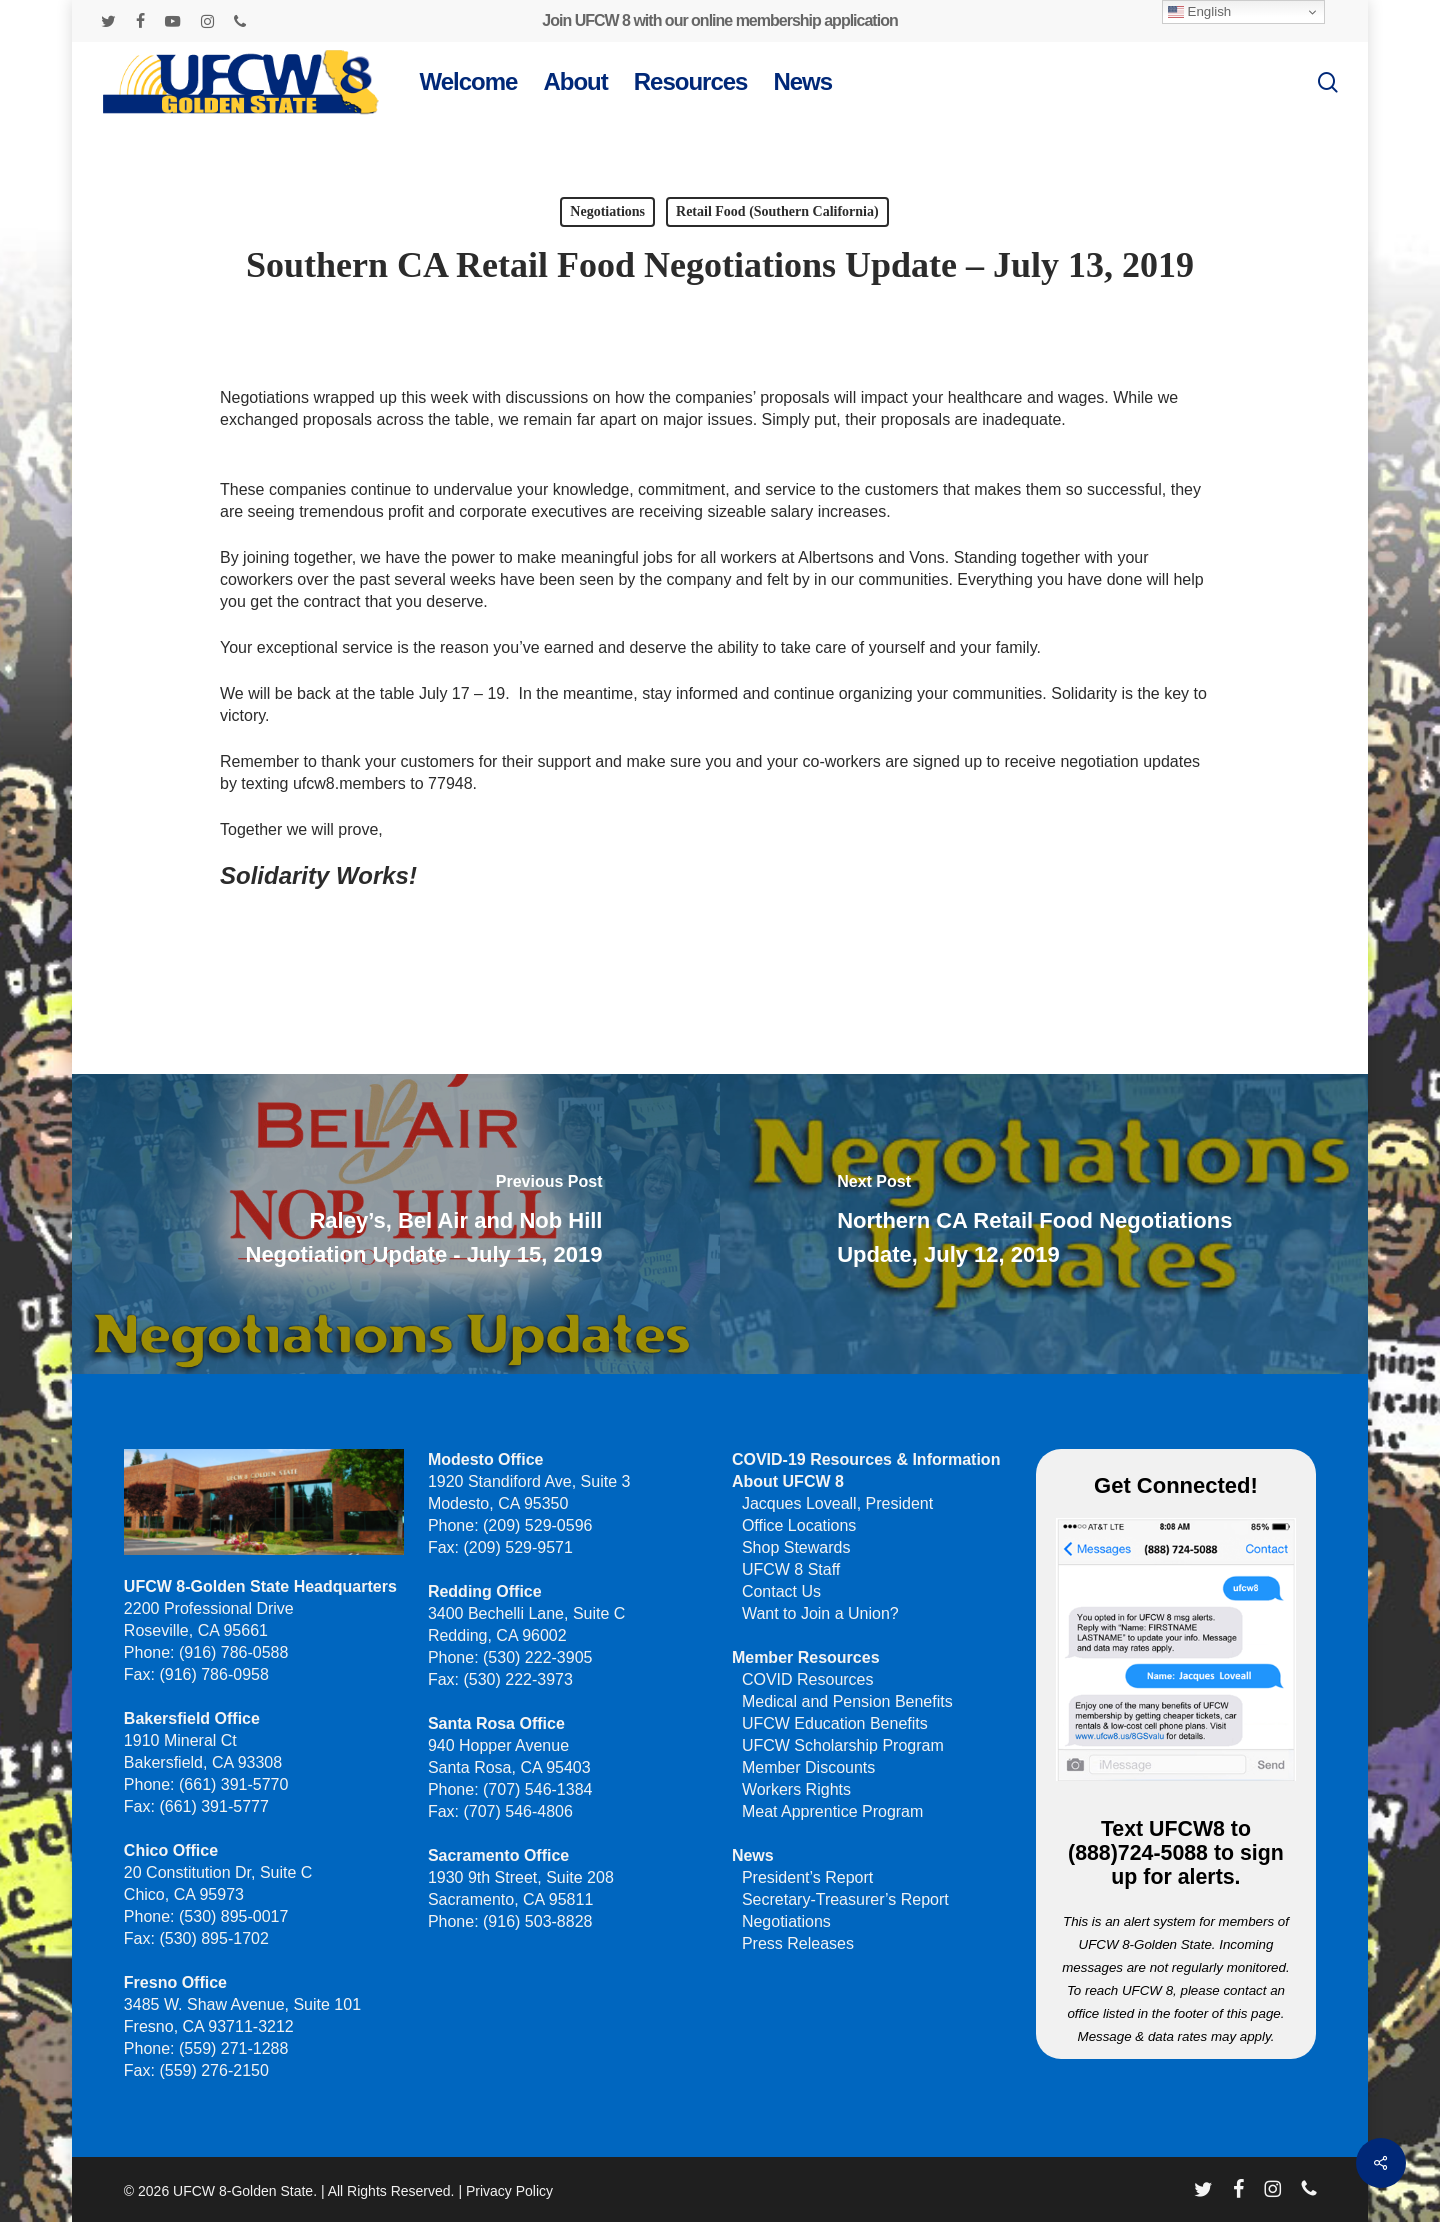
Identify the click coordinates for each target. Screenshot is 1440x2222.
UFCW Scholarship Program (843, 1745)
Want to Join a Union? (820, 1613)
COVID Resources (808, 1679)
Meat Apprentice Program (832, 1811)
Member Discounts (808, 1767)
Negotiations (607, 211)
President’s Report (807, 1877)
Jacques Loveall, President (837, 1503)
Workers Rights (796, 1789)
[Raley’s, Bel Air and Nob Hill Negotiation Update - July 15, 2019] (394, 1224)
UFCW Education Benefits (835, 1723)
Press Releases (798, 1943)
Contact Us (781, 1591)
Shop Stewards (796, 1547)
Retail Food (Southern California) (777, 211)
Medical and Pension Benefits (847, 1701)
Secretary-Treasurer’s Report (845, 1899)
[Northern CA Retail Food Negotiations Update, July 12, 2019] (1046, 1224)
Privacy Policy (509, 2191)
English (1199, 12)
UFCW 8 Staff (791, 1569)
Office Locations (799, 1525)
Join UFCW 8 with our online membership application (719, 20)
